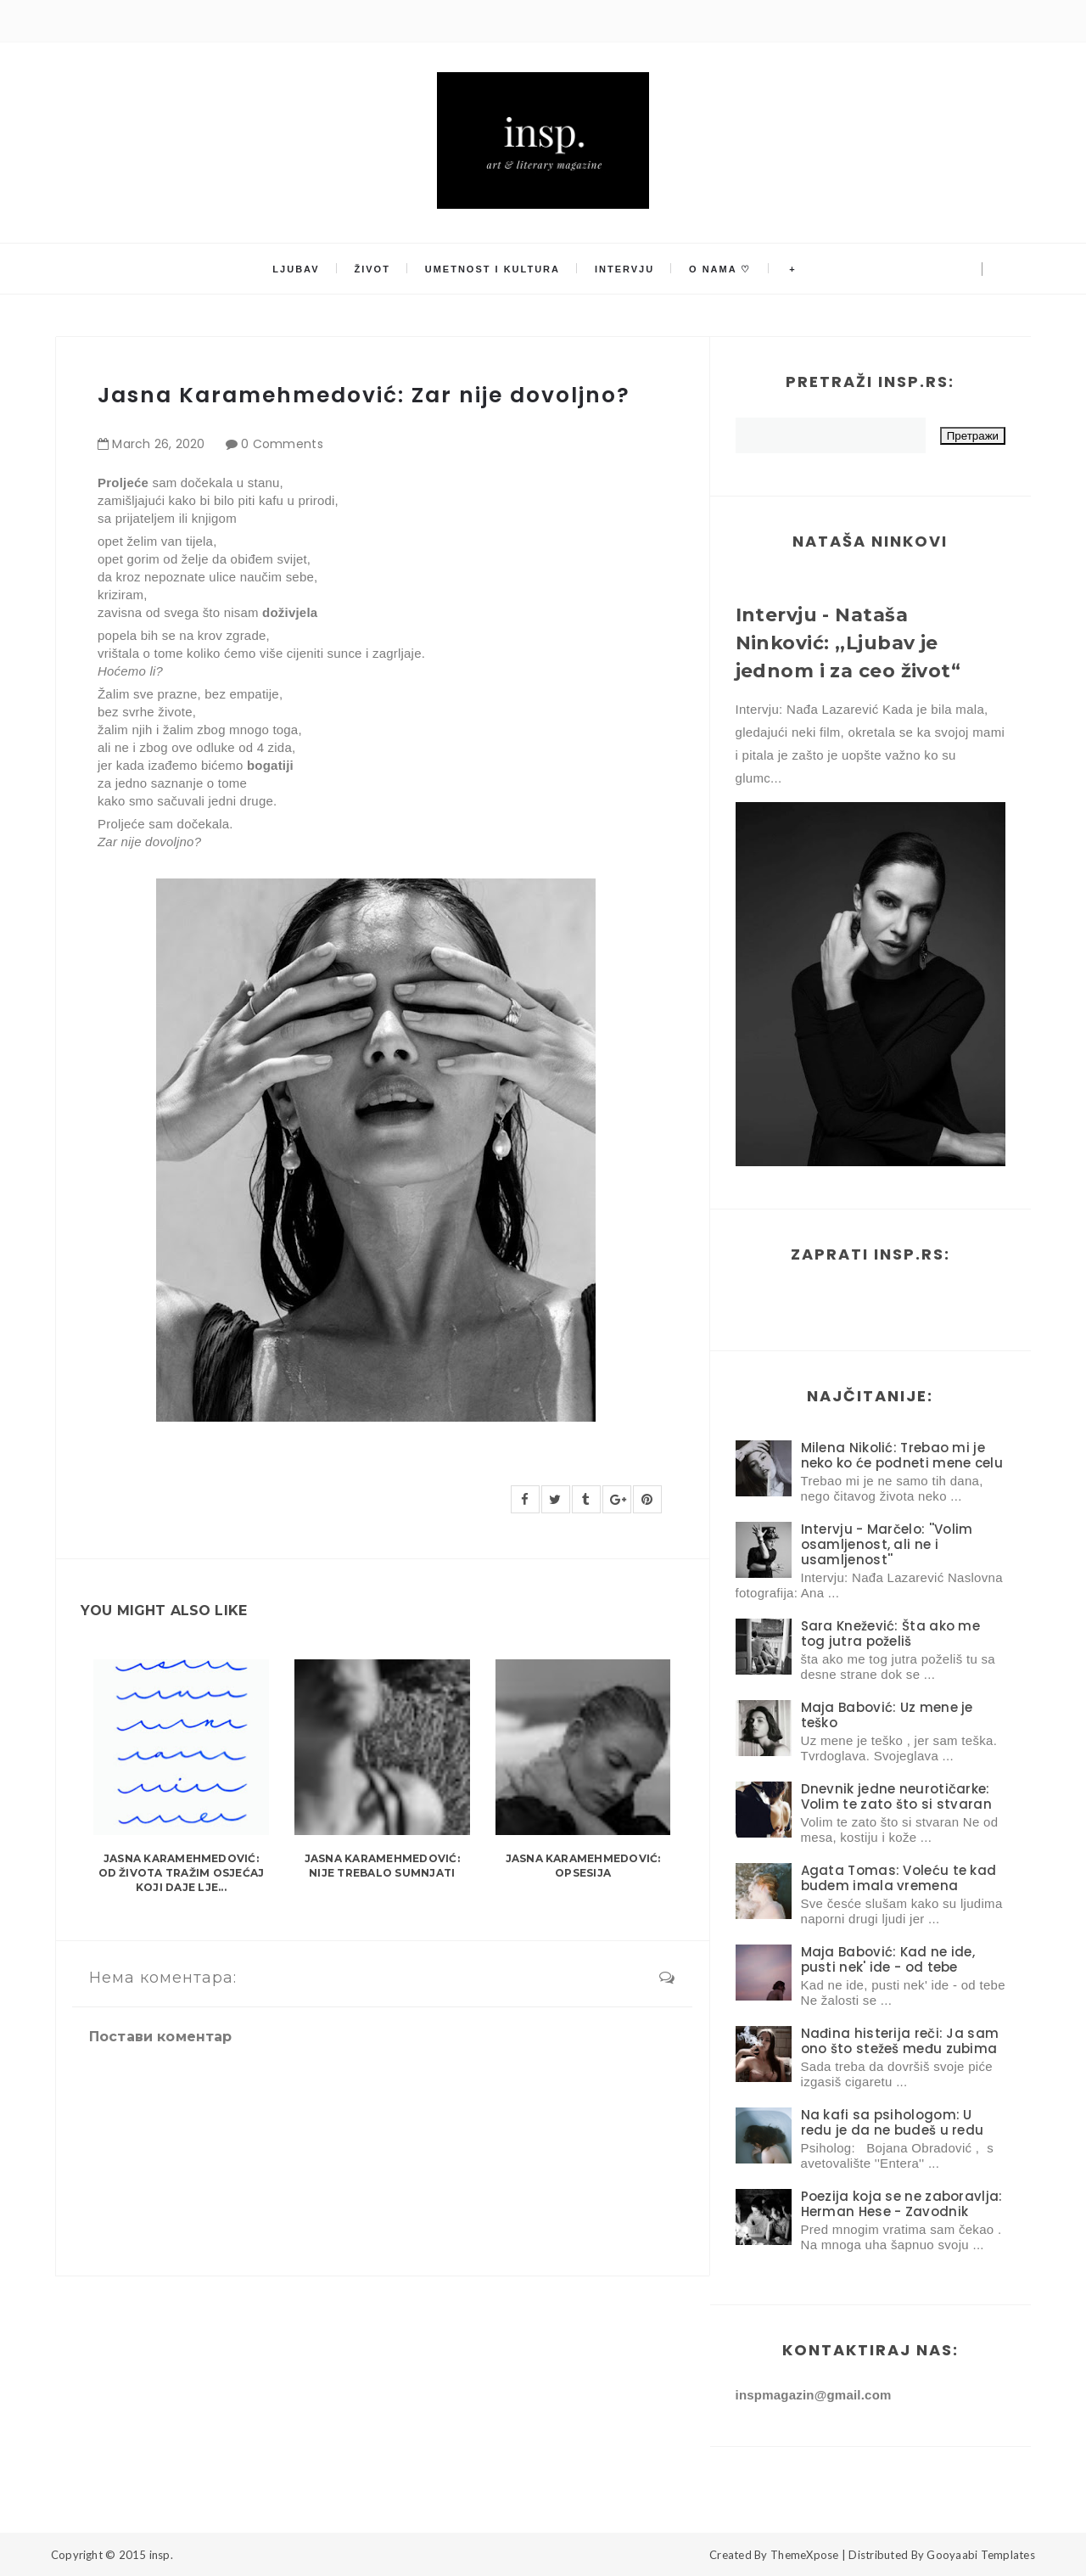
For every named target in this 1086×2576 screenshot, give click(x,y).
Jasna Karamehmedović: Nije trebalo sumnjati (382, 1865)
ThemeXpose (804, 2555)
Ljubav (297, 269)
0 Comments (282, 443)
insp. (161, 2555)
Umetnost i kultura (492, 269)
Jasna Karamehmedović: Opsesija (583, 1865)
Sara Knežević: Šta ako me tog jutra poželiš (891, 1633)
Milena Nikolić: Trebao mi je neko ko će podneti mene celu (902, 1455)
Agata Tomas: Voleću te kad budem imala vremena (899, 1877)
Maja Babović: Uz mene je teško (887, 1714)
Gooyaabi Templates (980, 2555)
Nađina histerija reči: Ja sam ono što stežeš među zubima (900, 2040)
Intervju (624, 269)
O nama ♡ (719, 269)
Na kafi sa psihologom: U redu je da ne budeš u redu (892, 2122)
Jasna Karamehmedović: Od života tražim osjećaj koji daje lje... (181, 1873)
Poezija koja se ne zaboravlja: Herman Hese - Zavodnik (902, 2203)
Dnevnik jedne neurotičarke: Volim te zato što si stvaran (896, 1796)
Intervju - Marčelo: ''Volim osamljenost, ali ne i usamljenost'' (887, 1544)
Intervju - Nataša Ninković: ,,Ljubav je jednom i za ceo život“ (848, 642)
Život (373, 269)
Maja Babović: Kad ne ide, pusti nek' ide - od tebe (888, 1959)
